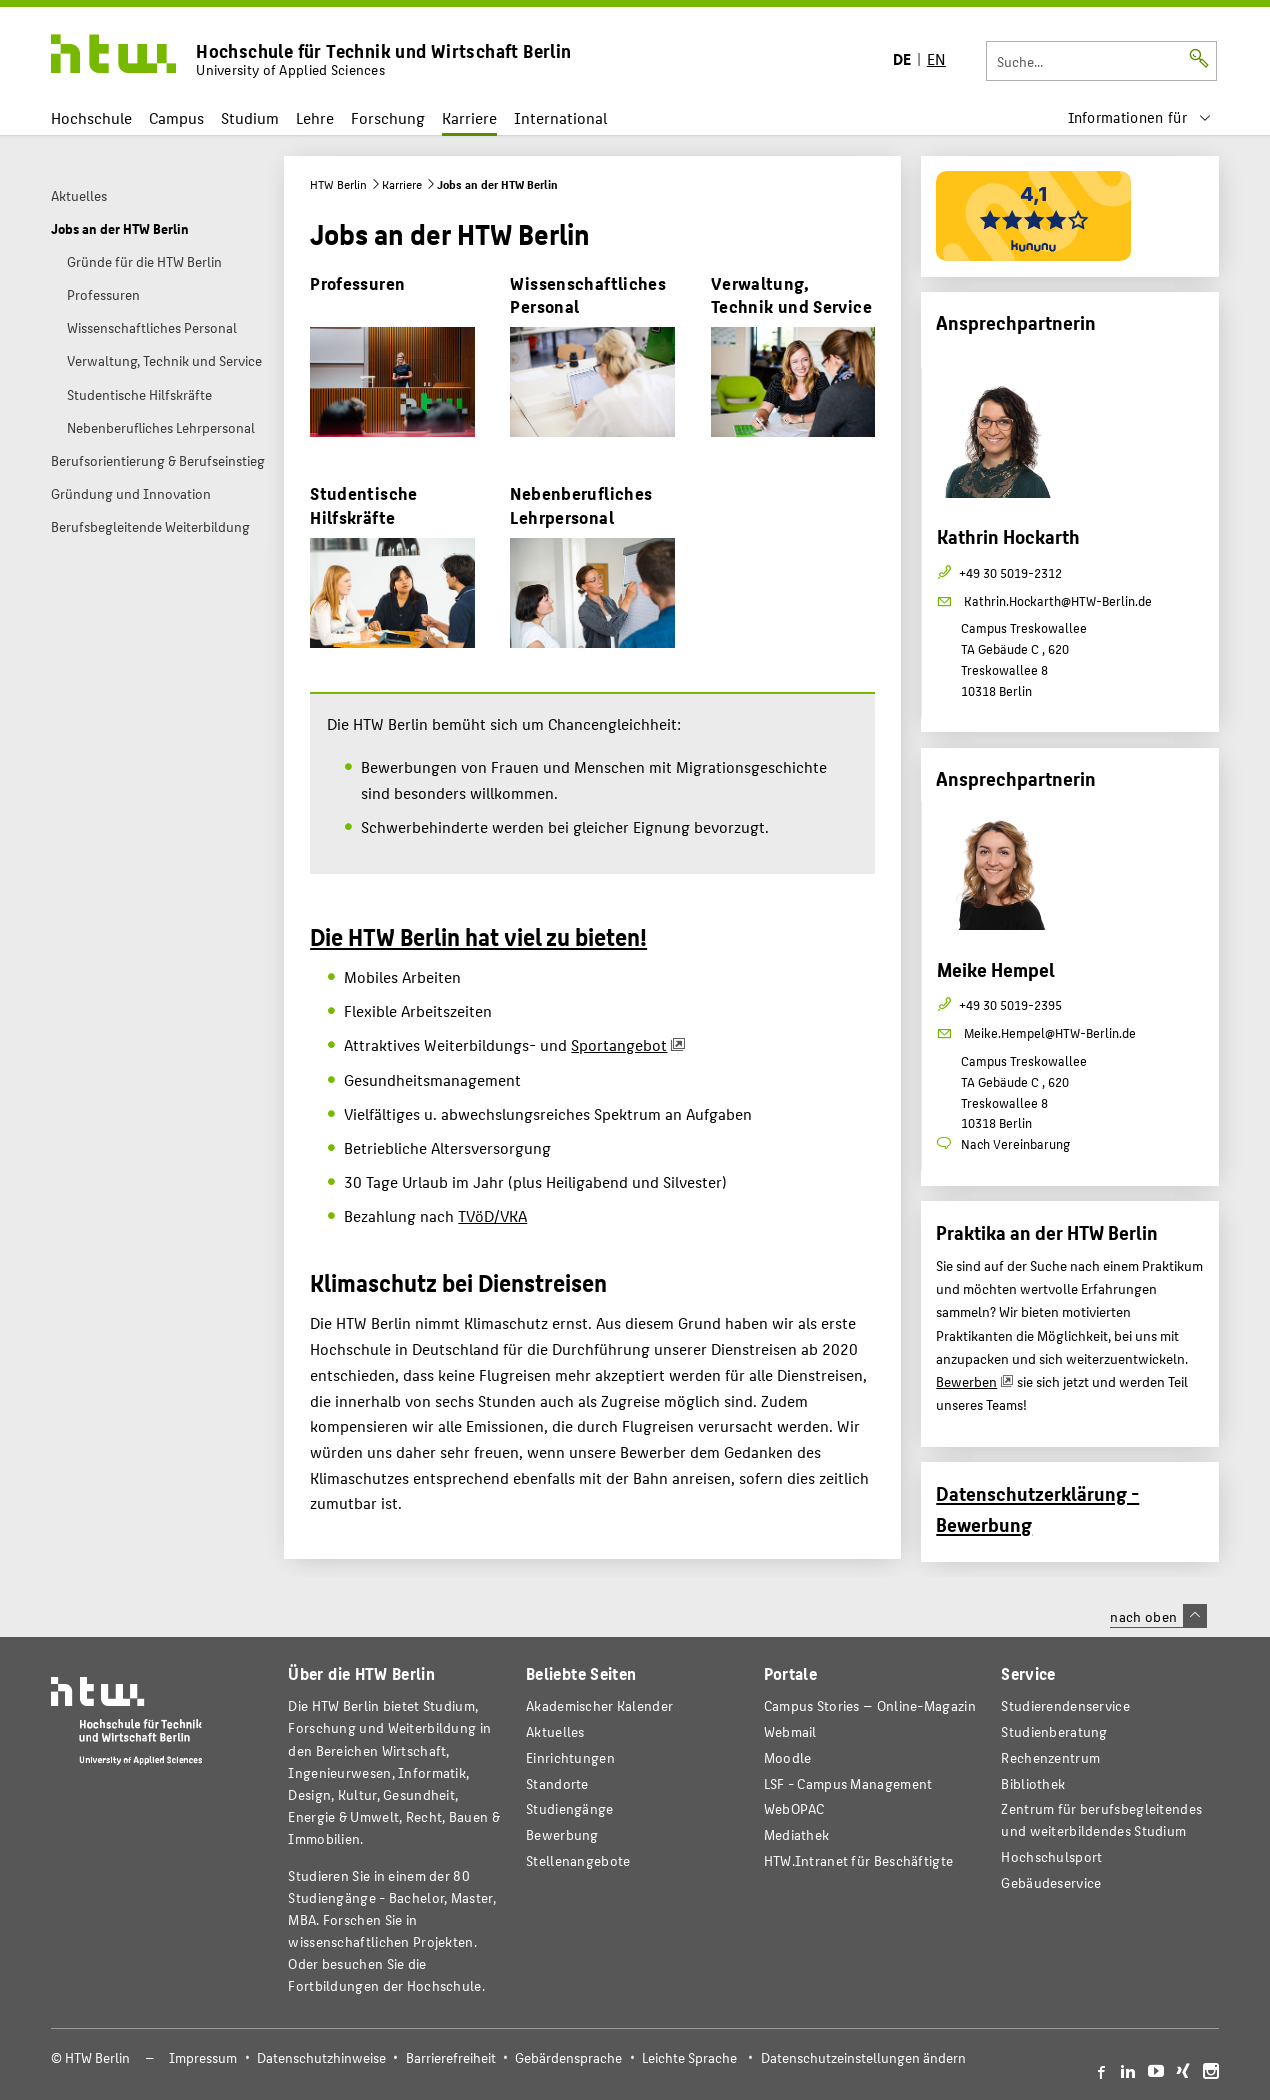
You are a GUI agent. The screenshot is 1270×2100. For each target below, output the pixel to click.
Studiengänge (570, 1808)
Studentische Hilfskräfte (364, 504)
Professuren (357, 282)
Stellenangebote (578, 1860)
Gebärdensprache (568, 2057)
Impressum (203, 2057)
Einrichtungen (570, 1757)
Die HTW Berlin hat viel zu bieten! (478, 936)
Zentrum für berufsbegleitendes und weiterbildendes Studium (1101, 1819)
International (560, 117)
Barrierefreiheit (451, 2057)
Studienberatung (1054, 1731)
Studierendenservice (1065, 1705)
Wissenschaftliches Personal (588, 294)
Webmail (790, 1731)
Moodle (788, 1757)
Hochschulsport (1051, 1856)
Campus (176, 117)
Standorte (557, 1783)
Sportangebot (619, 1044)
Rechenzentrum (1050, 1757)
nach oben (1158, 1616)
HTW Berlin (338, 184)
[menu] (1139, 117)
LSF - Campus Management (848, 1783)
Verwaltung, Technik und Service (791, 294)
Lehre (315, 117)
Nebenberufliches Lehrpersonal (581, 504)
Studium (250, 117)
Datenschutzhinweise (321, 2057)
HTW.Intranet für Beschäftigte (859, 1860)
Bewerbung (562, 1834)
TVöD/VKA (492, 1215)
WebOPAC (794, 1808)
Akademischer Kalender (599, 1705)
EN (936, 58)
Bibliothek (1033, 1783)
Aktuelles (555, 1731)
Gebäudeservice (1051, 1882)
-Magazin (870, 1705)
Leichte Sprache (689, 2057)
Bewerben (966, 1381)
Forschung (388, 117)
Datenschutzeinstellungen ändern (863, 2057)
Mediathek (797, 1834)
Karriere (469, 117)
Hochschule (91, 117)
